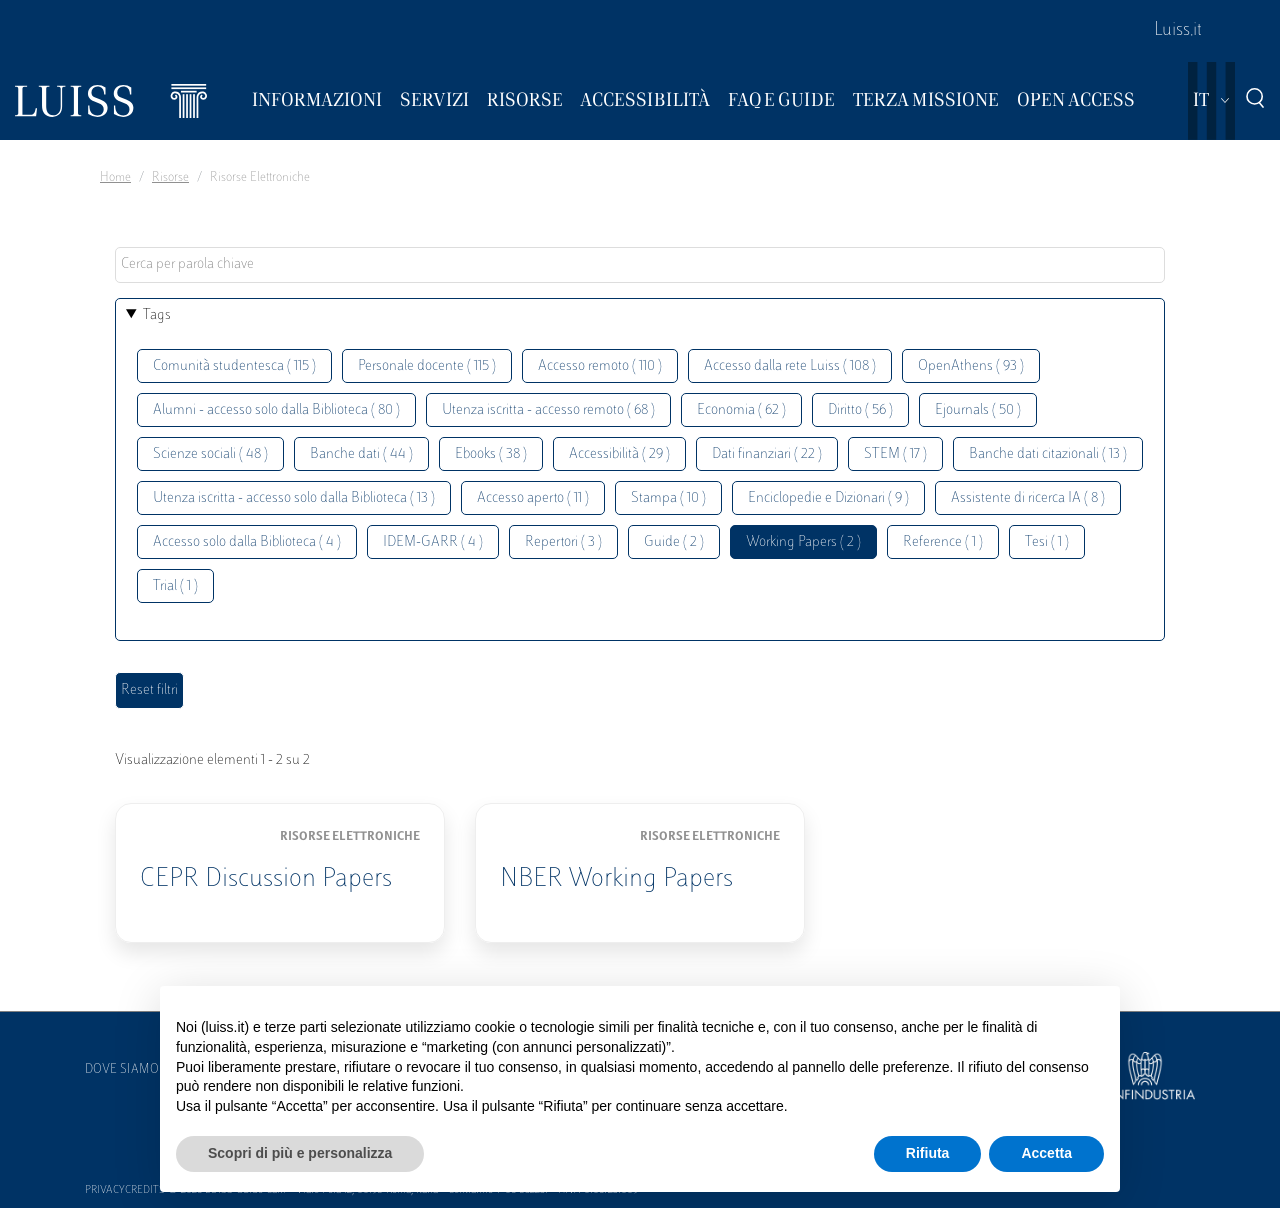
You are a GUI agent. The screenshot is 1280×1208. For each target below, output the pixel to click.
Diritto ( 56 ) (860, 410)
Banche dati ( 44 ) (361, 454)
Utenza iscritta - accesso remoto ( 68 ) (548, 410)
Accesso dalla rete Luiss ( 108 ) (790, 366)
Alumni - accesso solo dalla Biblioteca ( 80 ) (276, 410)
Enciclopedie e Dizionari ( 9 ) (828, 498)
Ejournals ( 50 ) (978, 410)
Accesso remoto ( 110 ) (600, 366)
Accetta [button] (1046, 1153)
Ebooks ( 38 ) (491, 454)
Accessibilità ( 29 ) (619, 454)
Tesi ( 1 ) (1047, 542)
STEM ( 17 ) (895, 454)
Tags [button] (157, 315)
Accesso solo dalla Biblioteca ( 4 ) (247, 542)
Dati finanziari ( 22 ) (767, 454)
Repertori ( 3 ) (563, 542)
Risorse (170, 178)
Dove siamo (122, 1070)
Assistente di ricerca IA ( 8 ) (1028, 498)
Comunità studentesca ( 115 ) (234, 366)
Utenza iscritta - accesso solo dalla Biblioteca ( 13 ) (294, 498)
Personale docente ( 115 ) (427, 366)
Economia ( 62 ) (741, 410)
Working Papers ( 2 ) (803, 542)
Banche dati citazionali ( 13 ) (1048, 454)
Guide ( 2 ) (674, 542)
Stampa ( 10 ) (668, 498)
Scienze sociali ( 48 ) (210, 454)
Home (115, 178)
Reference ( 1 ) (943, 542)
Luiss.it (1178, 31)
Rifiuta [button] (928, 1153)
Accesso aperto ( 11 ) (533, 498)
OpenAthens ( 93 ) (971, 366)
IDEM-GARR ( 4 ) (433, 542)
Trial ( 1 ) (175, 586)
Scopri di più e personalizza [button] (300, 1153)
